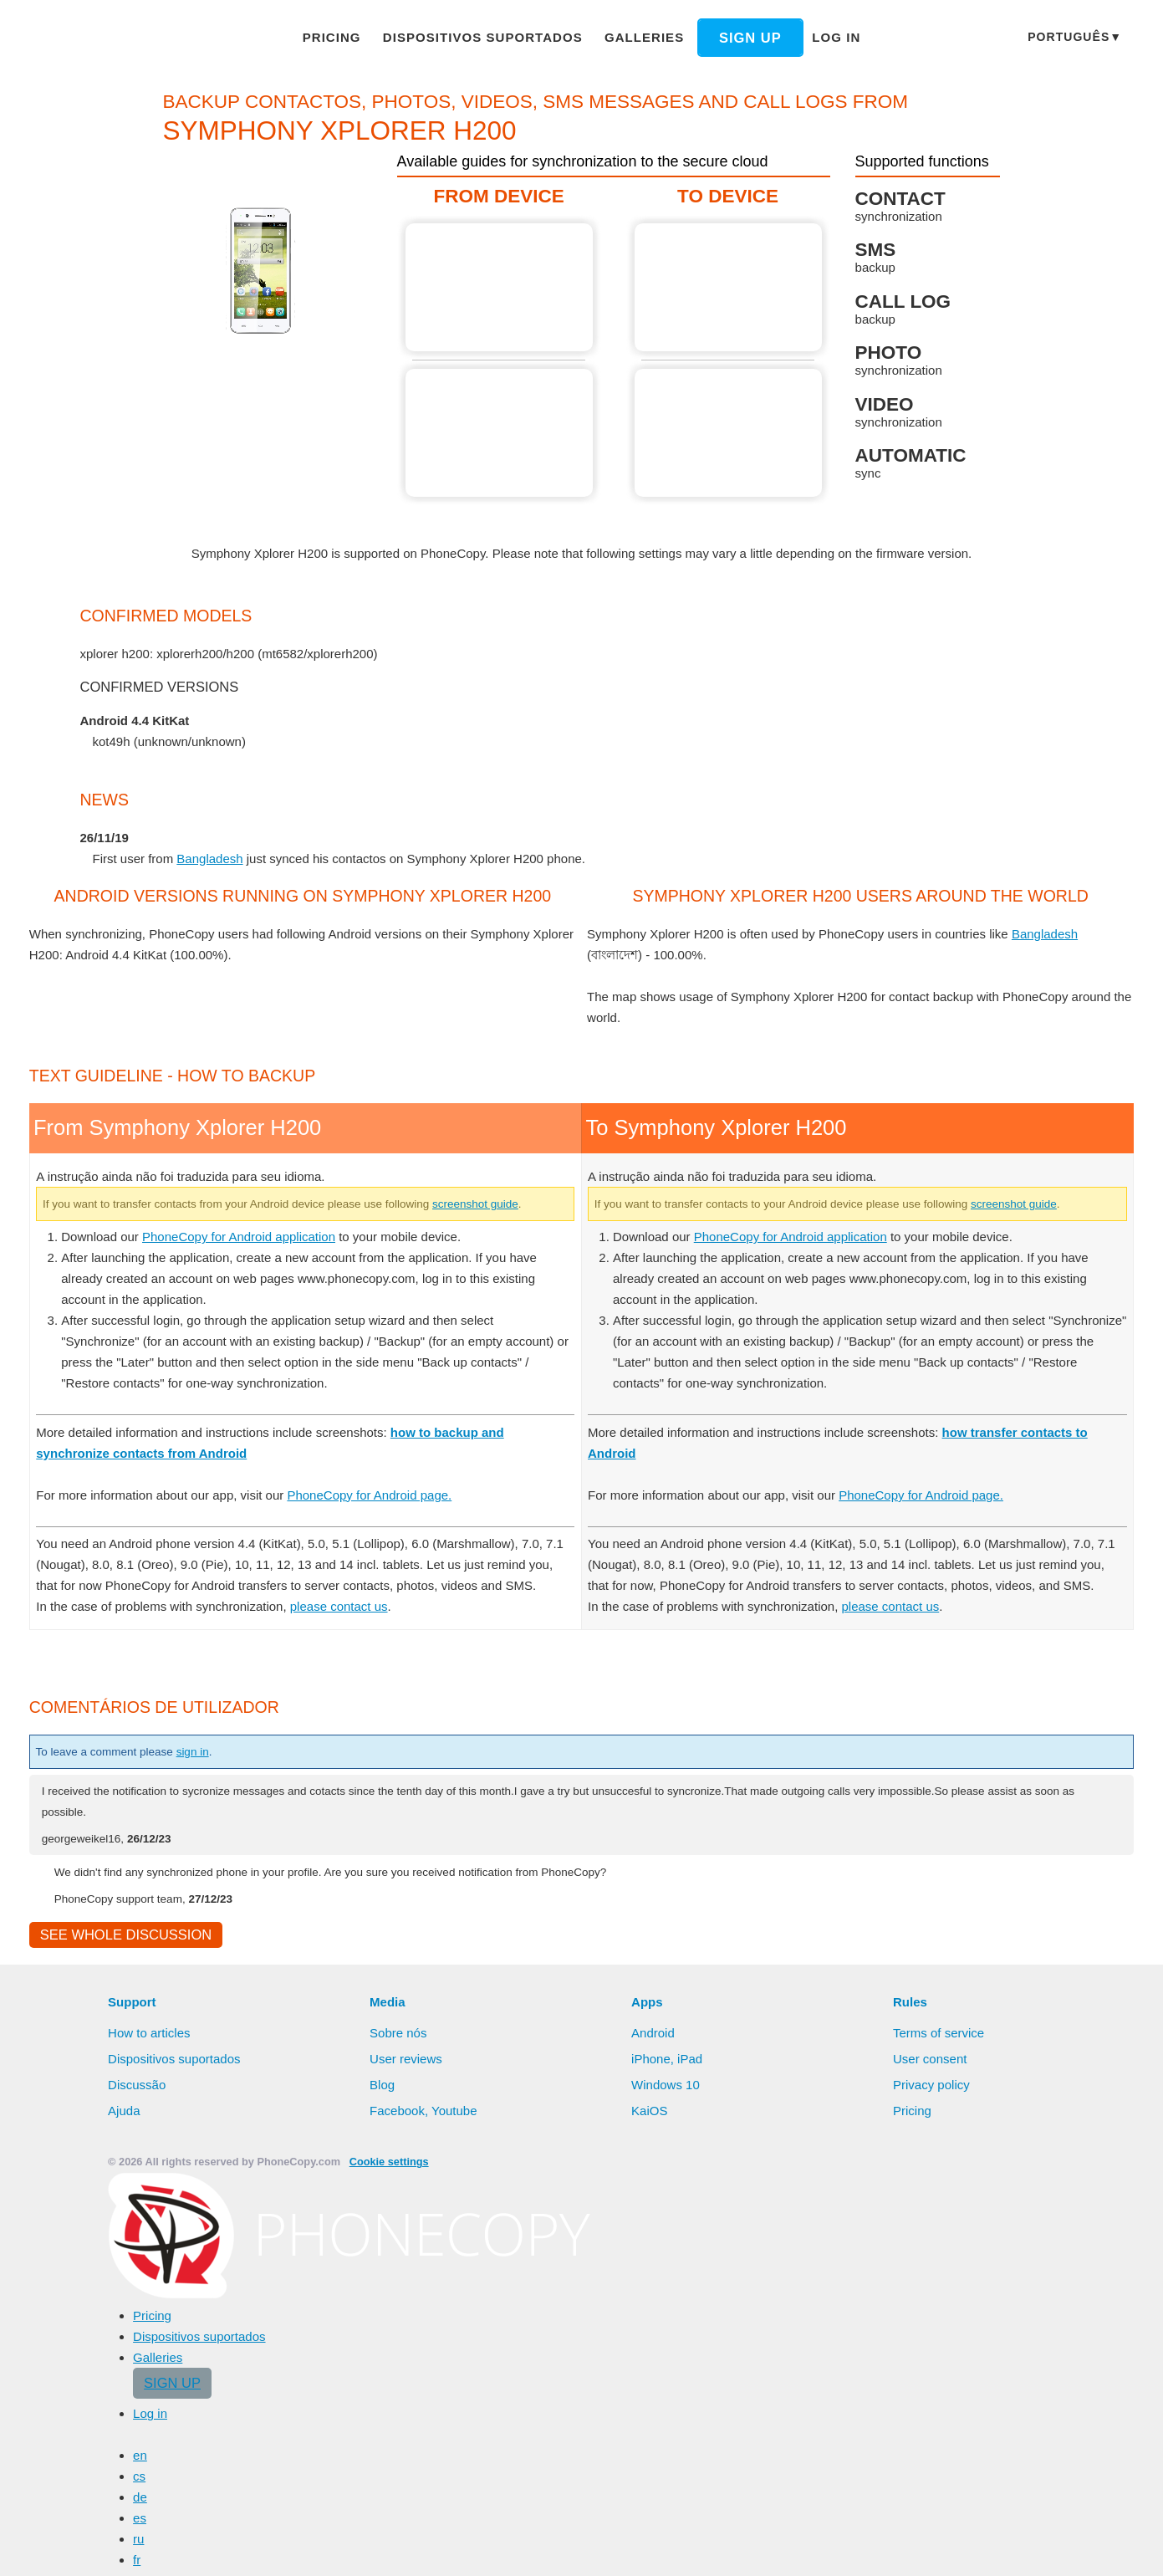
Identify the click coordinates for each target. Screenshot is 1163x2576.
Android (654, 2428)
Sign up (736, 37)
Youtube (454, 2505)
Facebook (397, 2505)
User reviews (407, 2454)
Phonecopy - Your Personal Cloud (128, 38)
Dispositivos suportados (487, 36)
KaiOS (648, 2505)
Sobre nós (398, 2428)
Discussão (137, 2479)
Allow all (945, 2546)
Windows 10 (667, 2479)
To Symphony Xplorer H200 (729, 287)
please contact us (350, 1999)
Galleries (636, 36)
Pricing (345, 36)
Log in (820, 36)
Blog (382, 2479)
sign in (209, 2144)
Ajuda (124, 2505)
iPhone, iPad (667, 2454)
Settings (1096, 2546)
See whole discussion (120, 2329)
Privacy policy (932, 2479)
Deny (1024, 2546)
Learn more (835, 2547)
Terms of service (940, 2428)
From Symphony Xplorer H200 (500, 287)
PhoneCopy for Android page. (389, 1866)
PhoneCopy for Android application (248, 1608)
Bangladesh (214, 858)
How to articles (151, 2428)
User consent (930, 2454)
